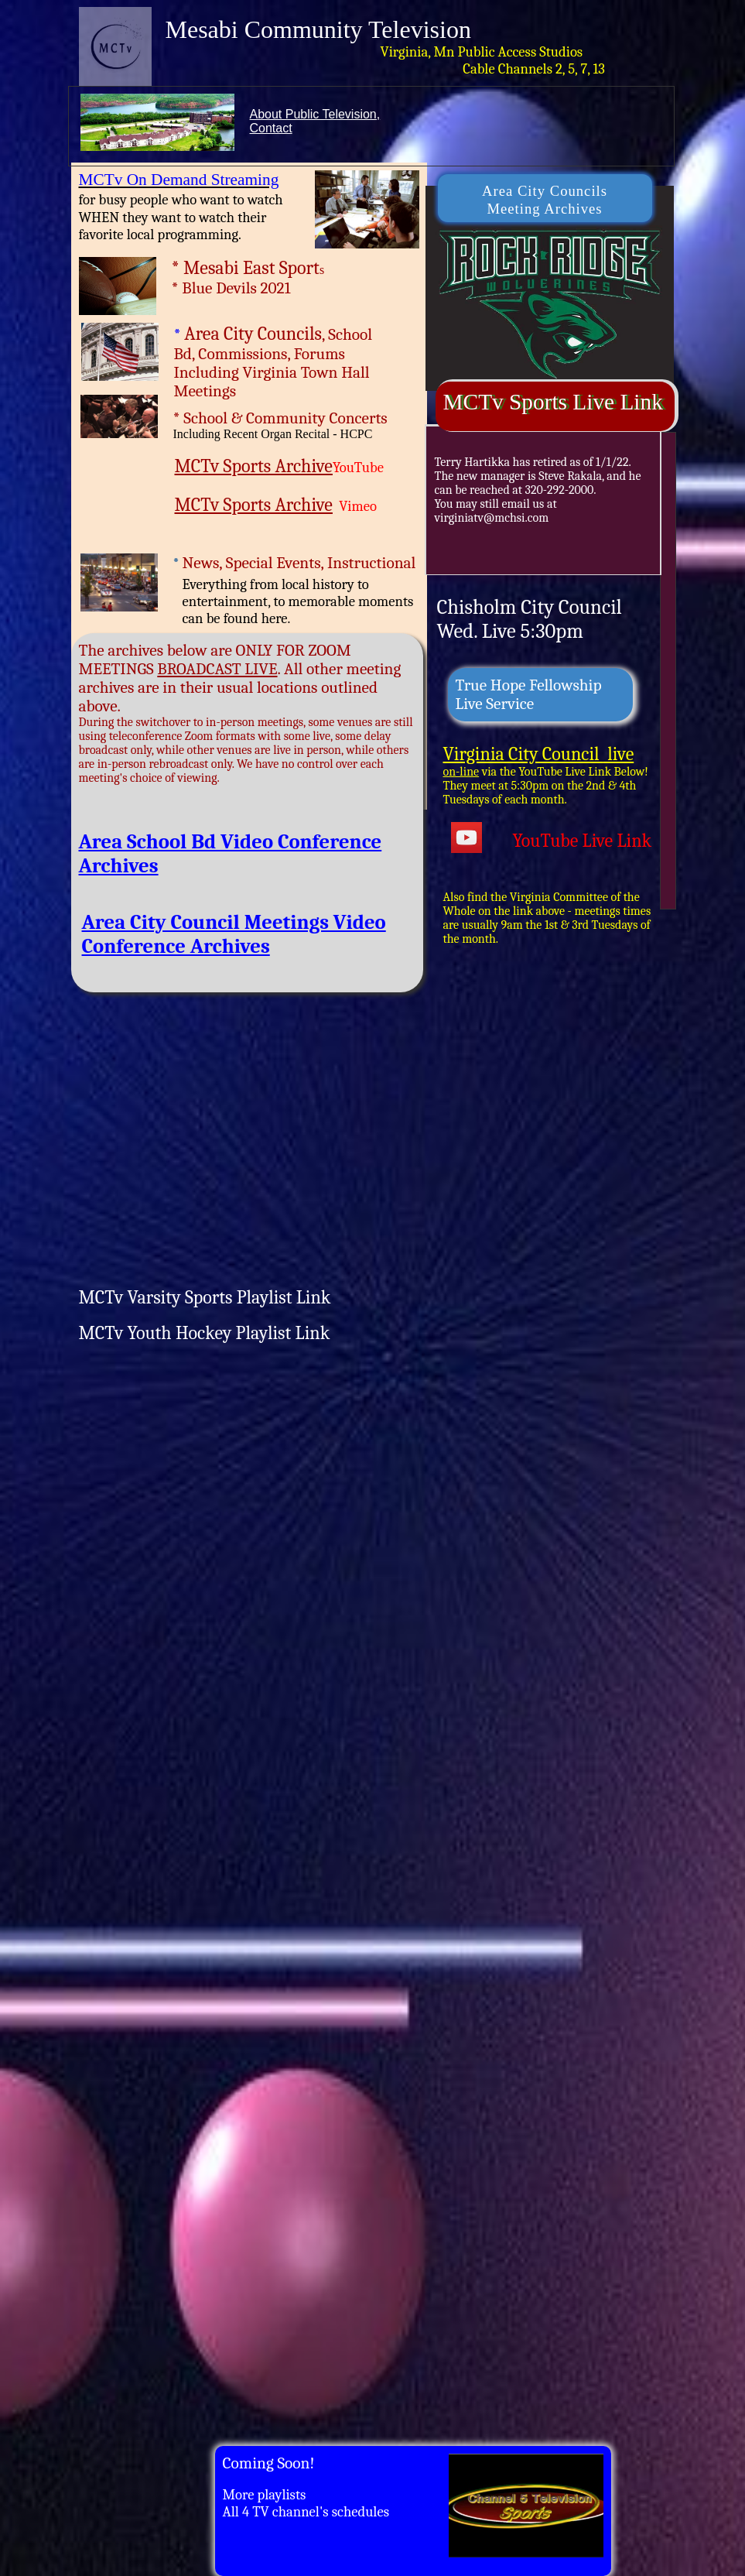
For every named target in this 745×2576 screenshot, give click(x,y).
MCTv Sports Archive (254, 505)
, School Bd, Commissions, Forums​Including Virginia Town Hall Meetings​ (273, 362)
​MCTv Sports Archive (254, 466)
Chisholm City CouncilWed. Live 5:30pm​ (529, 619)
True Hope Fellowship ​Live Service (529, 694)
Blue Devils (219, 288)
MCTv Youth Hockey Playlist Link (204, 1333)
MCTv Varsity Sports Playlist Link (205, 1297)
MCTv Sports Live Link (553, 401)
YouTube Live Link (582, 840)
